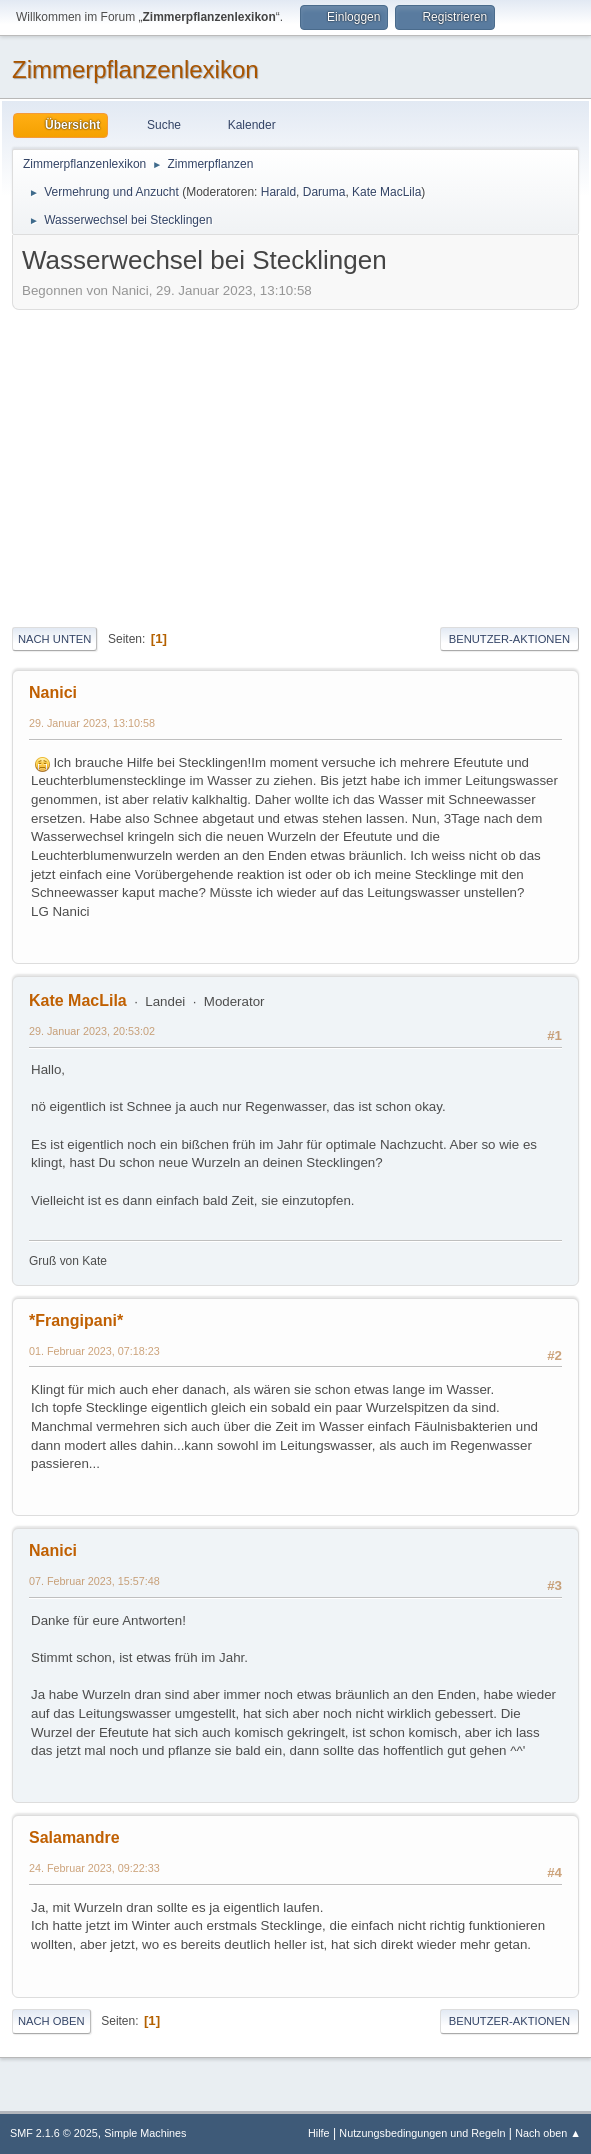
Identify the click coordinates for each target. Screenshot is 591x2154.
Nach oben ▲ (548, 2133)
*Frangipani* (76, 1320)
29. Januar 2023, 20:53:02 (92, 1031)
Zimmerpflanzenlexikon (135, 69)
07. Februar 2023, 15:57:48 (94, 1581)
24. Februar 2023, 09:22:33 (94, 1868)
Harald (278, 192)
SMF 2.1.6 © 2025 (54, 2133)
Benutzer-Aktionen (509, 639)
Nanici (53, 692)
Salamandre (74, 1837)
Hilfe (319, 2133)
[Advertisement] (295, 465)
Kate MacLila (386, 192)
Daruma (324, 192)
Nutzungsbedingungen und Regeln (422, 2133)
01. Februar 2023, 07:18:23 (94, 1351)
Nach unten (54, 639)
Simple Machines (145, 2133)
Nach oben (51, 2021)
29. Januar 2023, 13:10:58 (92, 723)
